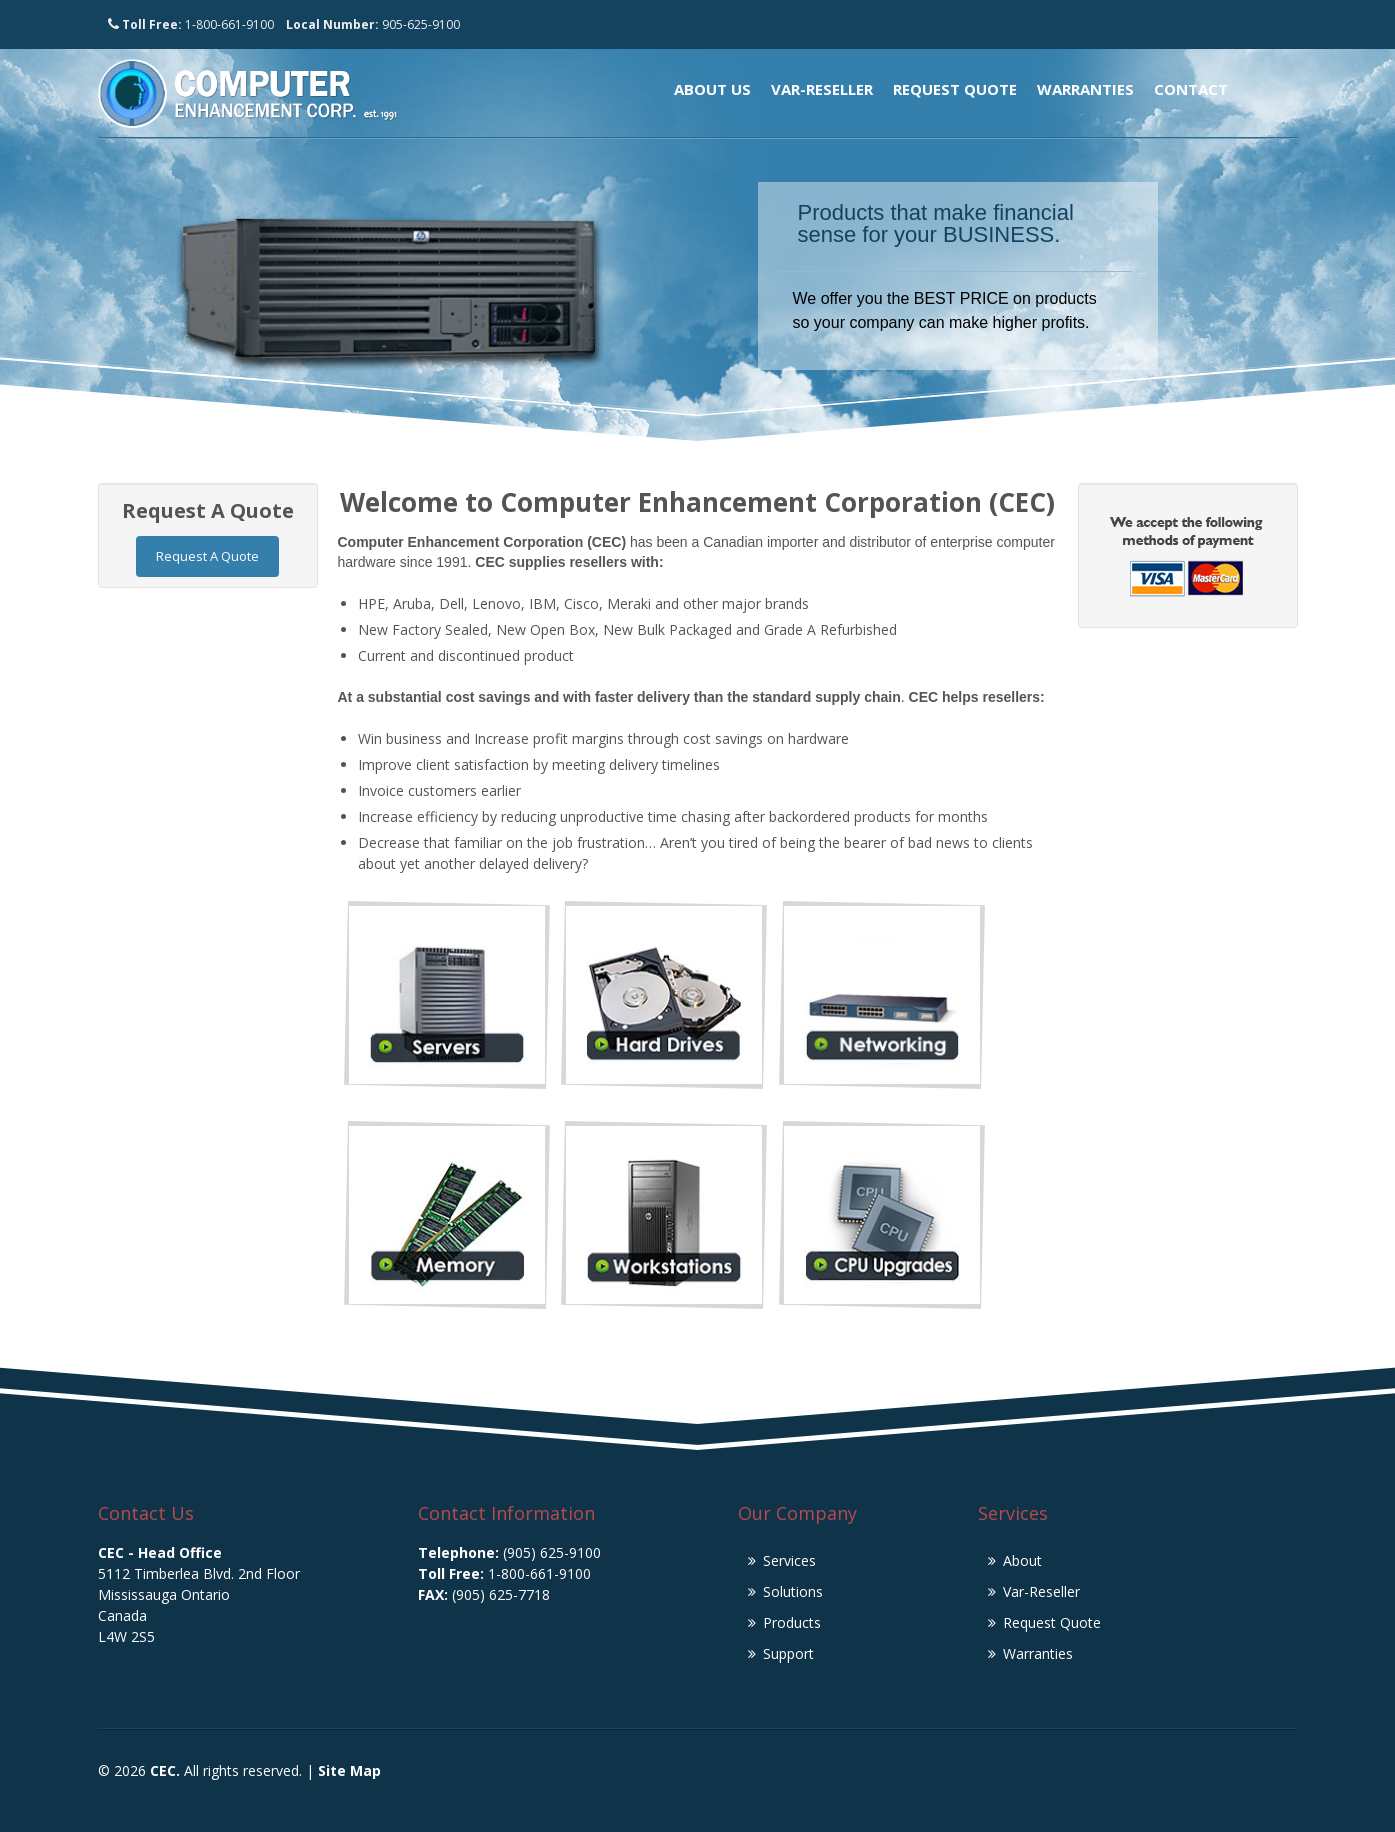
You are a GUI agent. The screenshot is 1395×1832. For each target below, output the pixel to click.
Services (789, 1560)
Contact (1191, 89)
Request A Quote (207, 556)
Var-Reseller (822, 89)
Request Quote (955, 89)
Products (792, 1622)
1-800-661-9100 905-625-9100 (284, 24)
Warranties (1085, 89)
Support (788, 1653)
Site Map (349, 1770)
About (1022, 1560)
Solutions (793, 1591)
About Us (712, 89)
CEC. (165, 1770)
